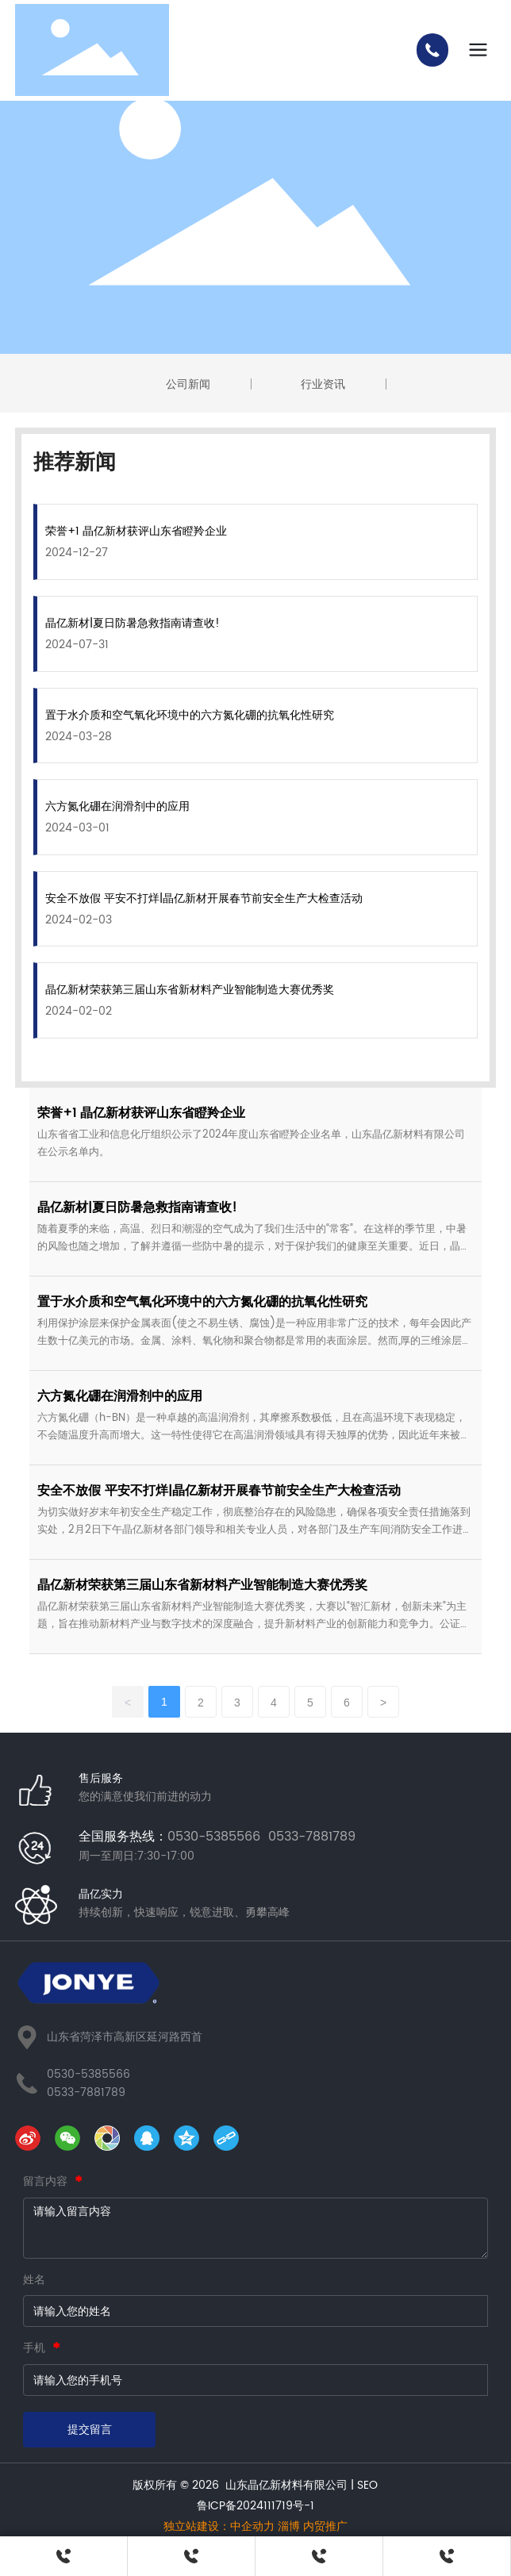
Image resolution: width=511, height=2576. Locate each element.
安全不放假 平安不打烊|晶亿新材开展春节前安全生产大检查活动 (204, 898)
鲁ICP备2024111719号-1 (255, 2506)
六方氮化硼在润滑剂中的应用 (117, 806)
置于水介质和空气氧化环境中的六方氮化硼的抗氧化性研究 (189, 715)
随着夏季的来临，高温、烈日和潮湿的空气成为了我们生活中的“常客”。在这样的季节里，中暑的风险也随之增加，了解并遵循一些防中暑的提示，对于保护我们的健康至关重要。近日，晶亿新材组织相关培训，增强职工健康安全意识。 (254, 1247)
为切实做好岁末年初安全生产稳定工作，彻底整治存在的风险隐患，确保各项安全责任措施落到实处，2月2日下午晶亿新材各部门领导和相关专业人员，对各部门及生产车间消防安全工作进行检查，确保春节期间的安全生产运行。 (255, 1530)
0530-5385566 (88, 2074)
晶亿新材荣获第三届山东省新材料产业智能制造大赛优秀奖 (189, 990)
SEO (367, 2485)
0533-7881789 (86, 2092)
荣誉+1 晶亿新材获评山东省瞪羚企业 (136, 531)
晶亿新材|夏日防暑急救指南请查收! (132, 623)
